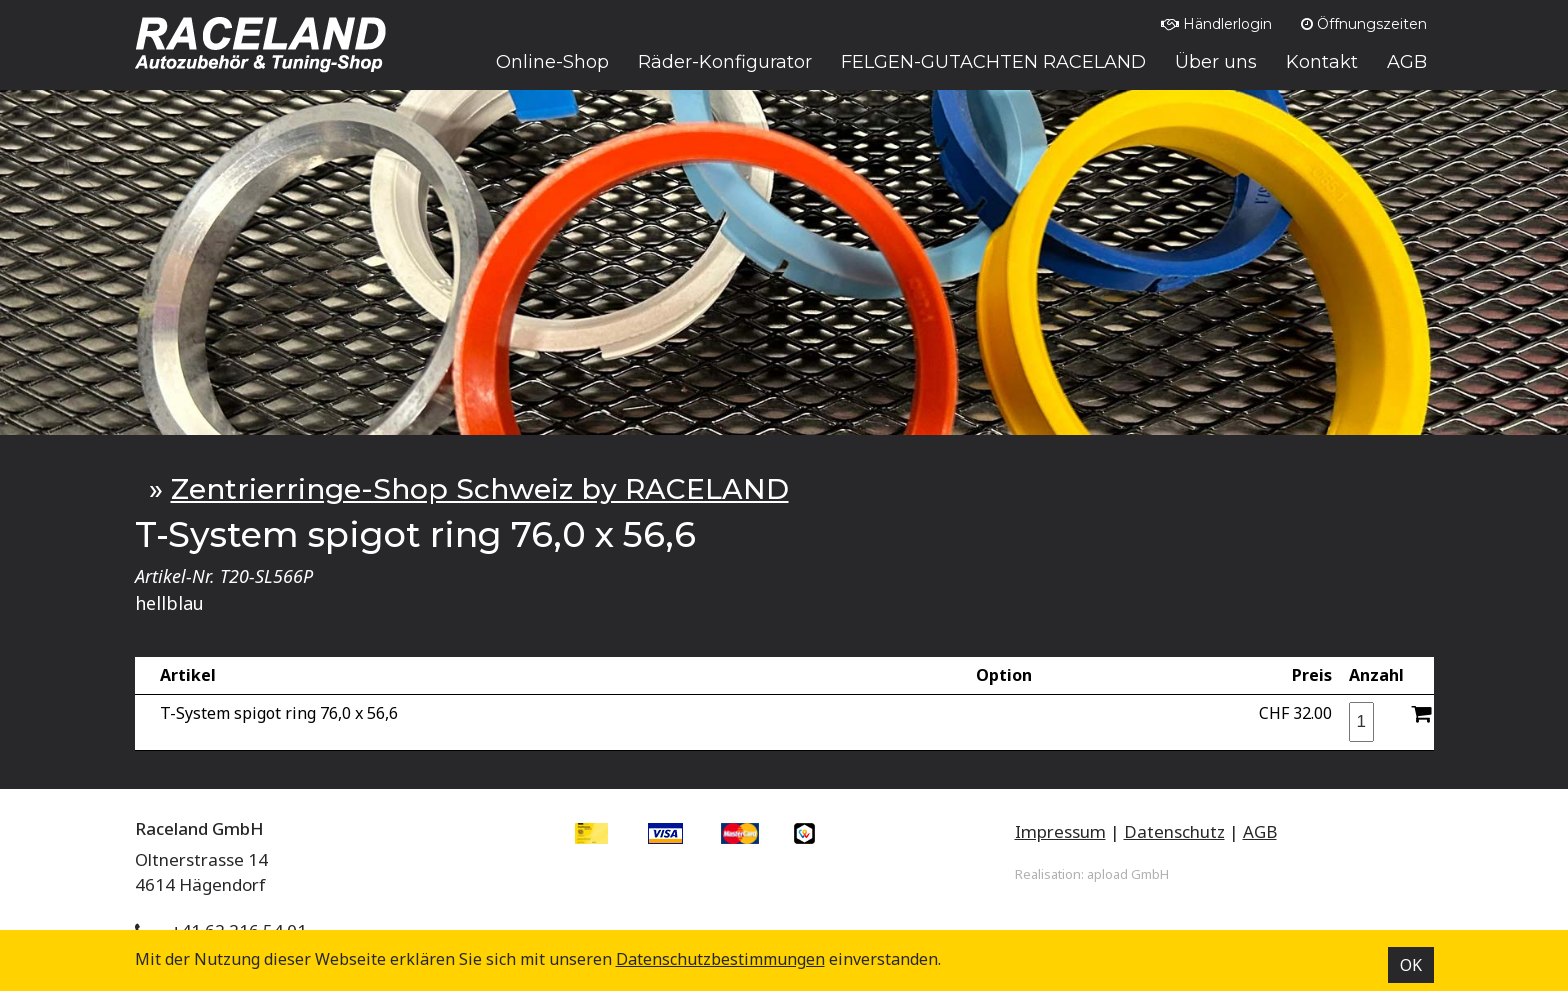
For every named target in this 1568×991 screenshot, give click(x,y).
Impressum (1060, 831)
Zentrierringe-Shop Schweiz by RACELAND (480, 489)
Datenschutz (1174, 831)
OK (1411, 965)
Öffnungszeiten (1364, 24)
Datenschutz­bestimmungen (720, 959)
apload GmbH (1128, 874)
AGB (1260, 831)
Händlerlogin (1216, 24)
